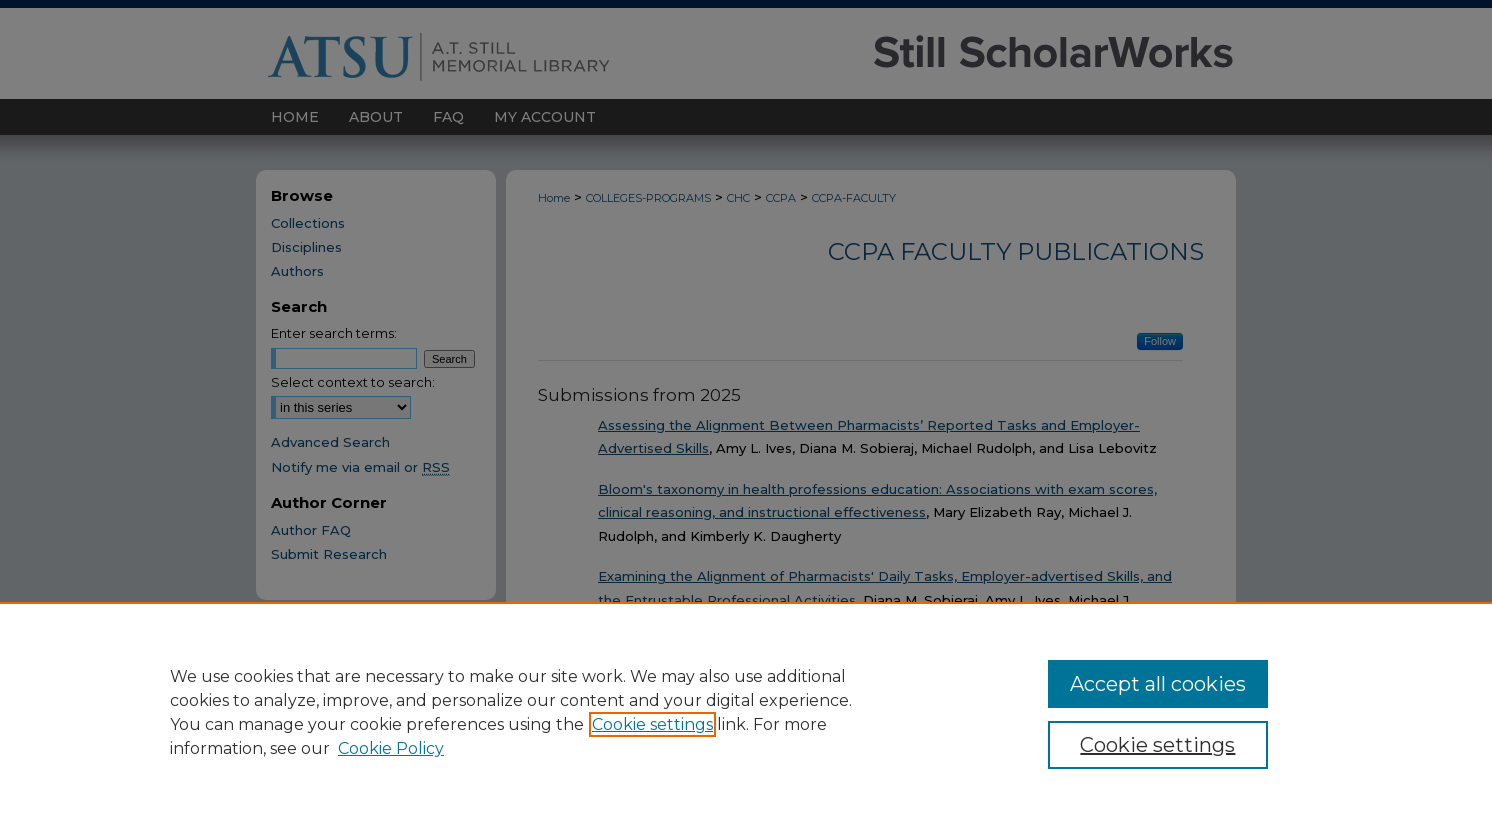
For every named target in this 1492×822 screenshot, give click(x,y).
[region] (746, 712)
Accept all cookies (1158, 684)
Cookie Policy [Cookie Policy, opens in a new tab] (391, 748)
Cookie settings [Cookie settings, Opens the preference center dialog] (1157, 745)
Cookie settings (652, 724)
